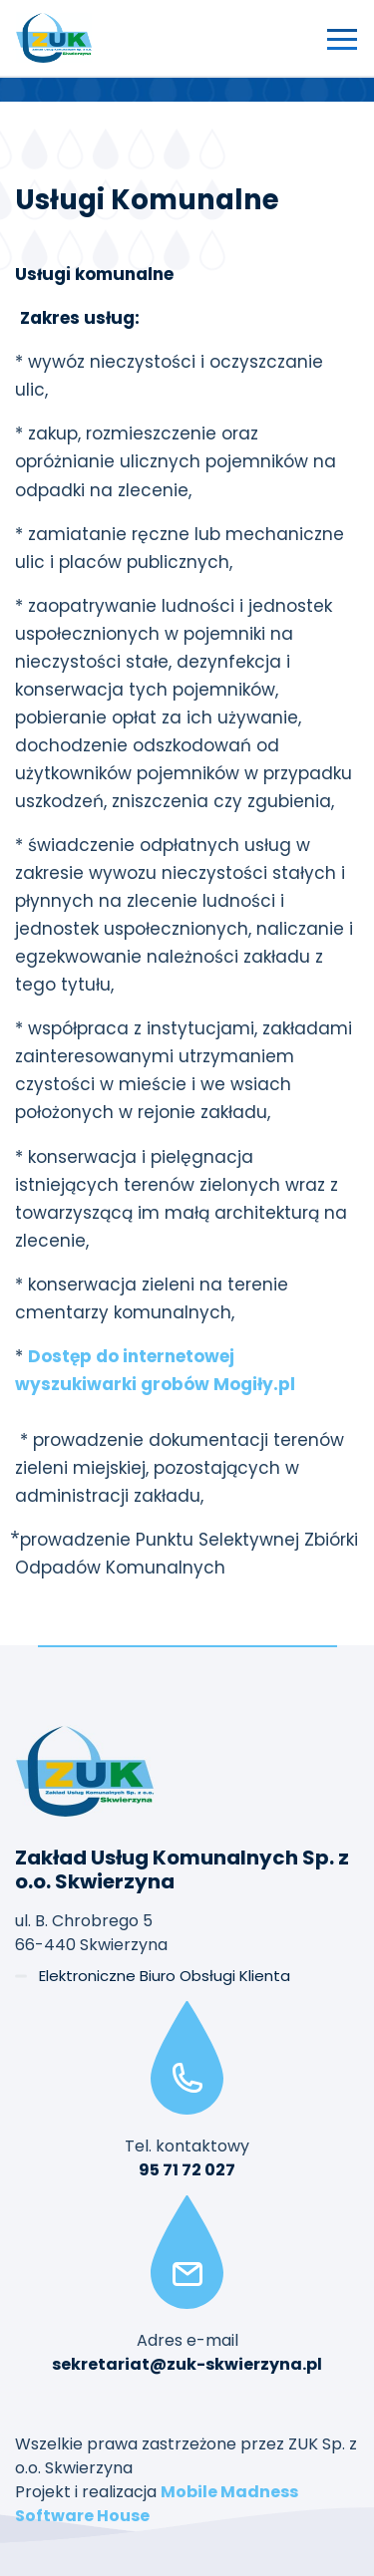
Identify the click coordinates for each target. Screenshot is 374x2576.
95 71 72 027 (187, 2169)
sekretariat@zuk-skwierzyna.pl (187, 2364)
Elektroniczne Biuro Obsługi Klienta (164, 1975)
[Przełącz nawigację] (342, 38)
